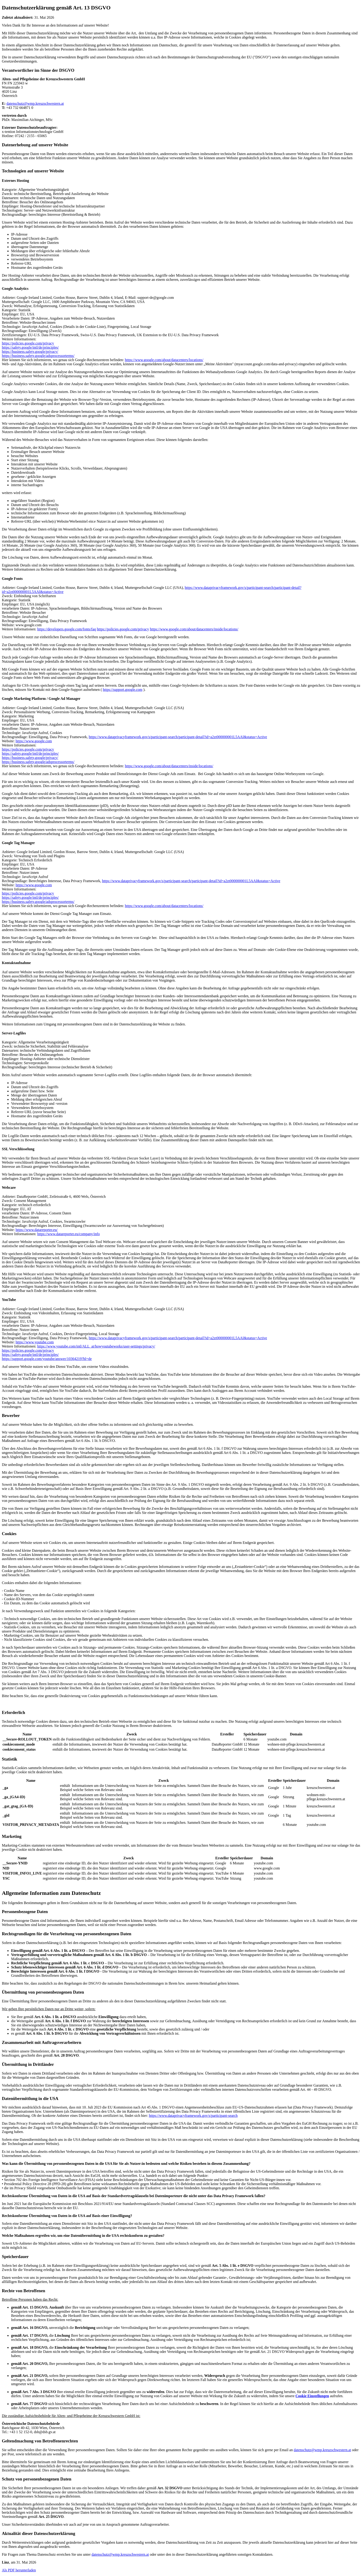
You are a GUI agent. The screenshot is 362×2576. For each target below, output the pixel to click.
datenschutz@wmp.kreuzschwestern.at (35, 103)
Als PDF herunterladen (19, 2570)
